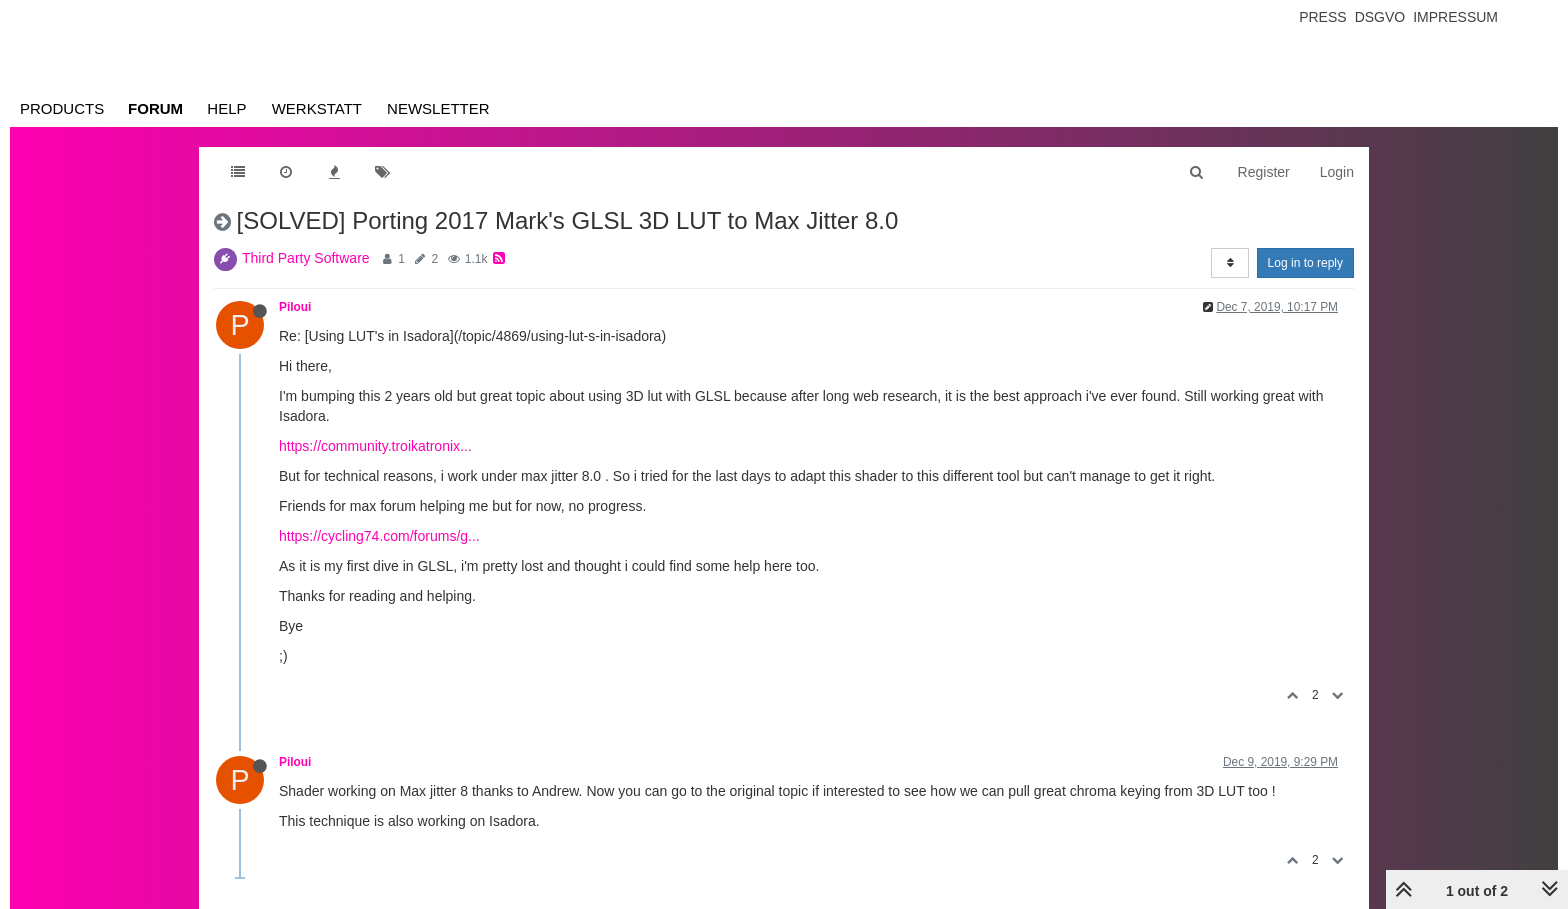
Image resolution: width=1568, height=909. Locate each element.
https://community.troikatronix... (375, 446)
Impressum (1455, 17)
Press (1322, 17)
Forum (155, 108)
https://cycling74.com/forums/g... (379, 536)
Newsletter (438, 108)
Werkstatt (317, 108)
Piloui (295, 307)
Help (226, 108)
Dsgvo (1380, 17)
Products (62, 108)
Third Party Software (306, 258)
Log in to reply (1305, 263)
